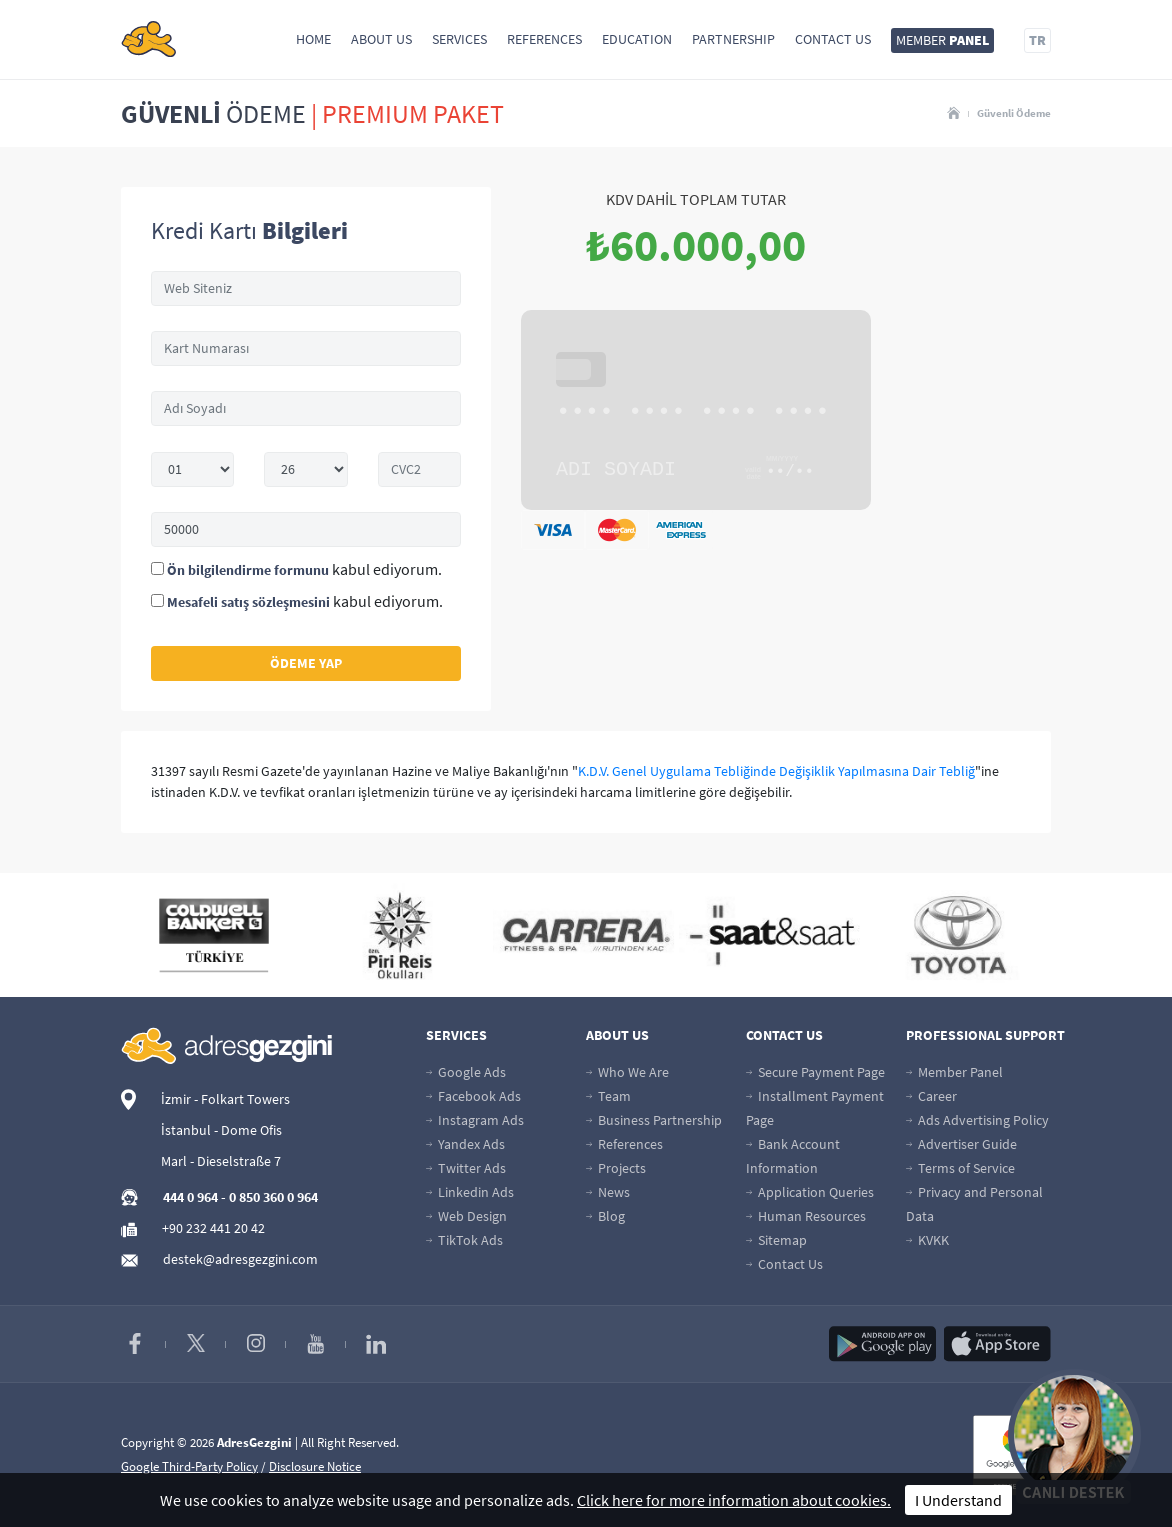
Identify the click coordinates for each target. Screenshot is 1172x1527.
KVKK (927, 1240)
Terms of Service (960, 1168)
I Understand (958, 1500)
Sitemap (776, 1240)
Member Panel (954, 1072)
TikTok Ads (464, 1240)
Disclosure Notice (315, 1466)
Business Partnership (654, 1120)
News (608, 1192)
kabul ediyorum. (296, 569)
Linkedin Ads (470, 1192)
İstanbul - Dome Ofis (221, 1130)
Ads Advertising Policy (977, 1120)
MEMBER (942, 40)
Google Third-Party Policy (189, 1466)
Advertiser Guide (961, 1144)
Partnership (733, 39)
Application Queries (810, 1192)
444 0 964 (190, 1197)
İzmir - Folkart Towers (225, 1099)
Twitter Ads (466, 1168)
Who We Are (627, 1072)
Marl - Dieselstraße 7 (221, 1161)
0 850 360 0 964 (273, 1197)
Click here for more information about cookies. (734, 1500)
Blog (605, 1216)
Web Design (466, 1216)
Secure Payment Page (815, 1072)
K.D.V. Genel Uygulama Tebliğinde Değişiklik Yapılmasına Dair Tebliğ (776, 771)
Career (931, 1096)
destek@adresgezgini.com (240, 1259)
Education (637, 39)
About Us (381, 39)
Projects (616, 1168)
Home (313, 39)
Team (608, 1096)
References (544, 39)
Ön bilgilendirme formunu (248, 570)
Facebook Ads (473, 1096)
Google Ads (466, 1072)
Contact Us (833, 39)
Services (459, 39)
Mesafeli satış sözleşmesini (248, 602)
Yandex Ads (465, 1144)
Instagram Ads (475, 1120)
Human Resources (806, 1216)
